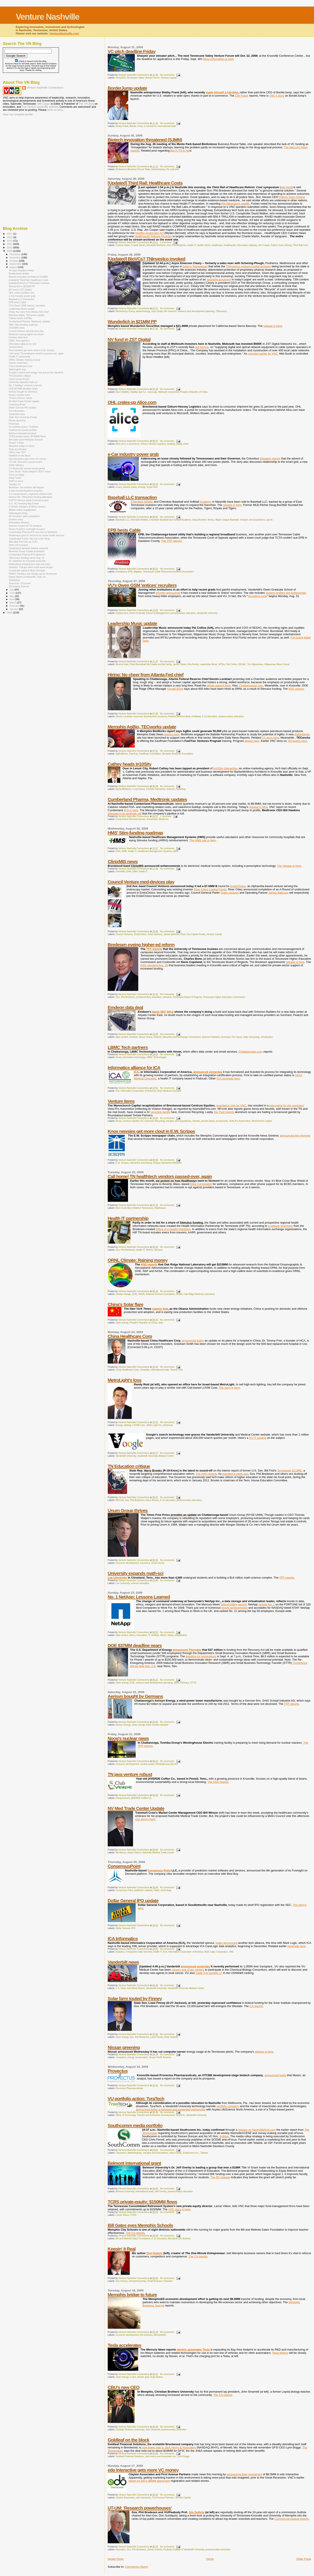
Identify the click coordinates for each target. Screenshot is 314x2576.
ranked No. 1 (266, 1604)
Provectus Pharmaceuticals (129, 2088)
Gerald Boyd (175, 688)
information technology (134, 1057)
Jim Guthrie (196, 2512)
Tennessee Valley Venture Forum (143, 78)
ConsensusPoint (124, 1866)
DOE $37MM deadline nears (135, 1645)
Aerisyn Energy (123, 1725)
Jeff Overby (160, 2191)
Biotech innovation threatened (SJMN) (145, 139)
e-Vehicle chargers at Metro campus (27, 506)
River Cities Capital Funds (210, 889)
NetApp (155, 1635)
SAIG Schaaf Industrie (157, 1725)
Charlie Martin (138, 245)
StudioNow (14, 580)
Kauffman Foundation (150, 754)
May (12, 596)
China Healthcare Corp (130, 1336)
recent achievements (234, 1607)
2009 (10, 250)
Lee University (117, 1577)
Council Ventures (124, 934)
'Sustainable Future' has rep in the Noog (29, 538)
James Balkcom (278, 892)
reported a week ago (235, 1473)
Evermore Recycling (155, 1121)
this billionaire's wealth (235, 203)
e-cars (119, 487)
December (15, 254)
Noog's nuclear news (128, 1738)
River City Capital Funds (193, 934)
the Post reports (224, 1112)
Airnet (118, 1057)
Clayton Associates (125, 2497)
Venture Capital (169, 78)
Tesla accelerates (124, 2345)
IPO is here (131, 810)
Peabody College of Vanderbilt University (183, 2549)
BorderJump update (127, 87)
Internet (170, 789)
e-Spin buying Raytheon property (26, 490)
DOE (134, 1294)
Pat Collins (231, 664)
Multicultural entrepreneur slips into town (29, 564)
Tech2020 (120, 78)
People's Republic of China (193, 392)
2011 (10, 243)
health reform (203, 245)
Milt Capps (43, 103)
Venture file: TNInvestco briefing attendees (30, 497)
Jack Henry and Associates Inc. (160, 2456)
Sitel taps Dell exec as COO (23, 541)
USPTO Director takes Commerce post (28, 500)
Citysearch (121, 2153)
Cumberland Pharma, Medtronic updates (147, 799)
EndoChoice (238, 886)
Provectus (118, 2070)
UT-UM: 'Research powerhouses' (140, 2507)
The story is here (229, 1387)
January (14, 609)
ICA (136, 1072)
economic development (145, 716)
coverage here (297, 1946)
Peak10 (157, 1037)
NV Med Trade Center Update (136, 1808)
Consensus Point (159, 1870)
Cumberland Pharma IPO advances (27, 554)
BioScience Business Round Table (133, 169)
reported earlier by (263, 353)
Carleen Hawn (123, 245)
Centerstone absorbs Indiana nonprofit (28, 548)
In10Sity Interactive (225, 768)
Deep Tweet (15, 477)
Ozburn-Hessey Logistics (153, 444)
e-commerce (150, 126)
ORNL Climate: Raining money (137, 1260)
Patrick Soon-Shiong (292, 197)
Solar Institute (171, 2037)
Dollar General (123, 1928)
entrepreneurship (137, 2281)
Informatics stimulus (19, 522)
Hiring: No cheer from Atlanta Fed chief (145, 674)
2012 (10, 240)
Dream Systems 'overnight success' (27, 529)
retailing (171, 444)
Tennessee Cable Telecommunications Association (168, 571)
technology (165, 1890)
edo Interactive (143, 2497)
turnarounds (222, 1121)
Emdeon (133, 1037)
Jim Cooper (264, 245)
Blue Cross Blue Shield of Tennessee (134, 1208)
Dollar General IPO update (133, 1900)
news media (175, 2153)
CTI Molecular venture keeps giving (27, 468)
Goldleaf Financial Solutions (130, 2456)
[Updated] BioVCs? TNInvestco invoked (146, 258)
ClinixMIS (120, 871)
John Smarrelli (152, 2429)
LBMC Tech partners (128, 1047)
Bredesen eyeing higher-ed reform (141, 944)
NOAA (179, 1294)
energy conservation (137, 2057)
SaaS (156, 1890)
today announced (226, 1942)
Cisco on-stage (16, 474)
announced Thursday (187, 1649)
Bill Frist (120, 1500)
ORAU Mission (16, 465)
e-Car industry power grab (133, 454)
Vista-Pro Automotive (239, 1121)
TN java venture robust (130, 1774)
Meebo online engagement (22, 510)
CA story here (270, 737)
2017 (10, 233)
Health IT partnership (128, 1218)
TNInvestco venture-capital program (248, 266)
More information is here (218, 59)
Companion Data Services (139, 1952)
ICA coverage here (228, 1078)
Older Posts (303, 2559)
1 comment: (166, 242)
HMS (175, 851)
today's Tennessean (195, 266)
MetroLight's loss (124, 1380)
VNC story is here (179, 2209)
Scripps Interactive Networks (167, 1163)
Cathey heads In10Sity (129, 763)
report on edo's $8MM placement (149, 2480)
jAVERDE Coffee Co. (141, 1798)
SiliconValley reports (234, 1604)
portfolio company (228, 2106)
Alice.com (120, 444)
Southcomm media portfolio (135, 2125)
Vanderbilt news (123, 1962)
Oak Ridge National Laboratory (199, 1294)
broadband (121, 571)
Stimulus (158, 1250)
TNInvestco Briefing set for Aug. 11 (26, 558)
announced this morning (295, 1135)
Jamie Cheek (179, 664)
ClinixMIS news (123, 861)
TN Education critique (129, 1466)
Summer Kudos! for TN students (25, 525)
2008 (10, 612)
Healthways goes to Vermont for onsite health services (36, 535)
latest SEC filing (163, 1011)
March (13, 602)
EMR (124, 851)
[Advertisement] (24, 145)
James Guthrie (154, 2549)
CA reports (256, 2006)
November (15, 257)
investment (152, 819)
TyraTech (180, 2115)
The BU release (220, 2177)
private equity (208, 1121)
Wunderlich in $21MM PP (132, 321)
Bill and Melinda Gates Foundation (133, 2238)
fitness (211, 520)
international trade (167, 126)
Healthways (160, 1208)
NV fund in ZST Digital (129, 339)
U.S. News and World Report (130, 1988)
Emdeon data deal (125, 1007)
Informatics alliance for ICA (134, 1067)
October (14, 260)
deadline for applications (201, 1656)
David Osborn (134, 1852)
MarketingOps (135, 2153)
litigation (137, 571)
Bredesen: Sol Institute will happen (26, 487)
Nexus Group (145, 1037)
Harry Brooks (152, 1500)
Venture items (121, 1101)
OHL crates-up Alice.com (132, 402)
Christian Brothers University (130, 2429)
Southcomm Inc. (191, 2153)
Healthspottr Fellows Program (153, 236)
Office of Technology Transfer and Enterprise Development (145, 2115)
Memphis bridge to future (132, 2294)
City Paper (241, 95)
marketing (181, 789)
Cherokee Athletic (142, 501)
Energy (141, 487)
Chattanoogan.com (251, 685)
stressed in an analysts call (125, 813)
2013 (10, 237)
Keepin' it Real (121, 2248)
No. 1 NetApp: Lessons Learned (139, 1596)
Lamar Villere (122, 2215)
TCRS (133, 2215)
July (12, 589)
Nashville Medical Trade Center (158, 1852)
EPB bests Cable (124, 530)
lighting (127, 1425)
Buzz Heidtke (122, 392)
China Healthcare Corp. (127, 1370)
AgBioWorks (302, 734)
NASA (141, 1294)
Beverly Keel (122, 664)
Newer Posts (116, 2559)
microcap (152, 392)
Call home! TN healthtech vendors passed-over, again (160, 1176)
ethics (132, 1635)
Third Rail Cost (300, 245)
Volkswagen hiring (18, 513)
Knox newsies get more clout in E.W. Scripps (151, 1131)
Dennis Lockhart (124, 716)
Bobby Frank (122, 126)
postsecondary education (183, 613)
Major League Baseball (227, 520)
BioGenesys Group (125, 311)
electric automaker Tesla (193, 2349)
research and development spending (196, 311)
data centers (122, 1037)
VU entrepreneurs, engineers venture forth (30, 494)
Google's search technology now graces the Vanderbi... (37, 372)
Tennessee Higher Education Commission (224, 997)
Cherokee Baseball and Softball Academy (170, 520)
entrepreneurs (123, 1798)
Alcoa (118, 1121)
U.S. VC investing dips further (24, 503)
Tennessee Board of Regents (187, 997)
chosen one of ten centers (188, 1969)
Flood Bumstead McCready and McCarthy (151, 664)
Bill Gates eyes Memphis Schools (140, 2225)
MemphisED (160, 2335)
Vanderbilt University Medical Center (155, 1456)
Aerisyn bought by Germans (135, 1696)
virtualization (267, 1037)
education (120, 2549)
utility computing (251, 1037)
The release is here (289, 865)
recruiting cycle (257, 596)
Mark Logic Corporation (216, 1952)
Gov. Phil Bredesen (176, 245)
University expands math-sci (135, 1573)
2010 (10, 247)
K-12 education (209, 716)
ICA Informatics (123, 1938)
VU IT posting (257, 1437)
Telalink (204, 2153)
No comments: (167, 75)
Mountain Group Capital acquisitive (26, 551)
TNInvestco (221, 311)
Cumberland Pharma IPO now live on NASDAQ (33, 532)
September (16, 264)
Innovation (142, 1635)
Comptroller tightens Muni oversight (27, 570)
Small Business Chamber (160, 2281)
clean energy (122, 1322)
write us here (55, 109)
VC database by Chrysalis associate (27, 561)
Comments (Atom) (136, 2566)
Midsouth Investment (168, 392)
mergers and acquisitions (252, 520)
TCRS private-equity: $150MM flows (142, 2201)
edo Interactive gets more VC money (143, 2469)
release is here (272, 326)
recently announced (167, 592)
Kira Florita (192, 664)
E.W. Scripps (122, 1163)
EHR (118, 851)
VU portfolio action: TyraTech (136, 2098)
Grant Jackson (229, 892)
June (12, 593)
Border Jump (136, 126)
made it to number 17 (209, 1973)
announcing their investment (244, 2474)
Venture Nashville (47, 16)
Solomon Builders (211, 1037)
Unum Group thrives (128, 1510)
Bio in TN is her (180, 150)
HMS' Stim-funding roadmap (135, 832)
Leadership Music (208, 664)
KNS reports (296, 688)
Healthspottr (230, 245)
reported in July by (231, 1105)
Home (210, 2559)
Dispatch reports (270, 458)
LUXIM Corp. (138, 1425)
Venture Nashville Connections (45, 87)
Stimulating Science (19, 586)
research (167, 997)
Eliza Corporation (201, 1184)
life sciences (172, 169)
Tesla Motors (280, 2352)
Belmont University (125, 2191)
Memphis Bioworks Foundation (177, 754)
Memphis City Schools (179, 2238)
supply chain (182, 444)
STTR (193, 1682)
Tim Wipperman (255, 664)
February (15, 605)
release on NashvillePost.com (256, 2129)
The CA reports (135, 2233)
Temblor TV (14, 484)
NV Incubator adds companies (24, 516)
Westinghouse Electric (166, 1764)
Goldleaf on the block (128, 2439)
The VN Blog (86, 103)
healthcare (217, 245)
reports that (160, 1308)
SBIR (176, 1682)
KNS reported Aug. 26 (154, 965)
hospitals (145, 1370)
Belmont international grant (134, 2163)
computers (121, 2057)
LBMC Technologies (157, 1057)
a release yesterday (280, 1225)
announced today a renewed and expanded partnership (170, 2109)
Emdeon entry (16, 519)
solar (160, 1322)
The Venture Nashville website (40, 106)
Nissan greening (124, 2047)
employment (122, 613)
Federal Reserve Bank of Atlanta (184, 716)
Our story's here (145, 1819)
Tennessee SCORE (289, 1470)
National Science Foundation (160, 1294)
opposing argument (218, 279)
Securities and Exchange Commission (182, 1037)
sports (269, 520)
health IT (191, 245)
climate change (123, 1294)
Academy (206, 501)
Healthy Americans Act (149, 233)
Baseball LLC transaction (132, 497)
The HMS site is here (202, 840)
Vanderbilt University (207, 613)
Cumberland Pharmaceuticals (130, 819)
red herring (202, 347)
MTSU (221, 664)
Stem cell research (18, 545)
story (276, 95)
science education (140, 1583)
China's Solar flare (125, 1304)
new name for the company (286, 1105)
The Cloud (236, 1037)
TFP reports (154, 949)
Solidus (224, 2136)
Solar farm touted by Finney (135, 1998)
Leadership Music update (132, 623)
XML (231, 1952)
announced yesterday (207, 1072)
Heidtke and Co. (138, 392)
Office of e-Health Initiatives (173, 1229)
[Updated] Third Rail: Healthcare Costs (145, 182)
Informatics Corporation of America (138, 1091)
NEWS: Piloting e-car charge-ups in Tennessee (33, 573)
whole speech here (219, 685)
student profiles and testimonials (286, 592)
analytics (120, 1952)
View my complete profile (18, 114)
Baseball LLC (122, 520)
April (12, 599)
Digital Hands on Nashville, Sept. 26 (27, 576)
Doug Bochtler (199, 520)
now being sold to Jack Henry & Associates (168, 2447)
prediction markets (143, 1890)
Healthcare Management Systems (155, 851)
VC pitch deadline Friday (131, 51)
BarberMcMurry (123, 789)
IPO (133, 1928)
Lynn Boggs (184, 2456)
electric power (130, 487)
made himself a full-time (222, 92)
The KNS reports (206, 1473)
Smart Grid (152, 487)
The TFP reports (171, 541)
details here (252, 741)
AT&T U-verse (16, 481)
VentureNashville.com (64, 33)
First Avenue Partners (163, 2497)
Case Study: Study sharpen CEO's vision (30, 471)
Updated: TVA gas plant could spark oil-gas (31, 567)
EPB (130, 571)
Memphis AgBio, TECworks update (142, 726)
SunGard (225, 1037)
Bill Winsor (121, 1852)
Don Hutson (155, 2253)
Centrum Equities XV (132, 1121)
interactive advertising (141, 1163)
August (14, 267)
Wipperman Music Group (277, 664)
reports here (171, 734)
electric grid (143, 2377)
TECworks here (297, 741)
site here (286, 187)
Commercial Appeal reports (291, 2518)
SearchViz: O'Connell (20, 583)
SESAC (242, 664)
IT (149, 1635)
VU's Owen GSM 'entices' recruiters (142, 585)
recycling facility (160, 1112)
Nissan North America (160, 2057)
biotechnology (158, 169)
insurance (145, 1563)
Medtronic (164, 819)
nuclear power (147, 1764)
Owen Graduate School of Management (149, 613)
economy (162, 716)
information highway (247, 245)
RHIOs (149, 1250)
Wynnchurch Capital (261, 1121)
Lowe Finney (156, 2037)
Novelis (196, 1121)
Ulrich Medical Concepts (169, 1091)
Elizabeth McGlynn (156, 245)
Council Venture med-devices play (141, 881)
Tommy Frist (176, 1370)
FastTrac (133, 754)
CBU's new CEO (124, 2387)
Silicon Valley (166, 1635)
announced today (193, 1340)
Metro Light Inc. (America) (160, 1425)
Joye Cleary (157, 311)
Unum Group (157, 1563)
